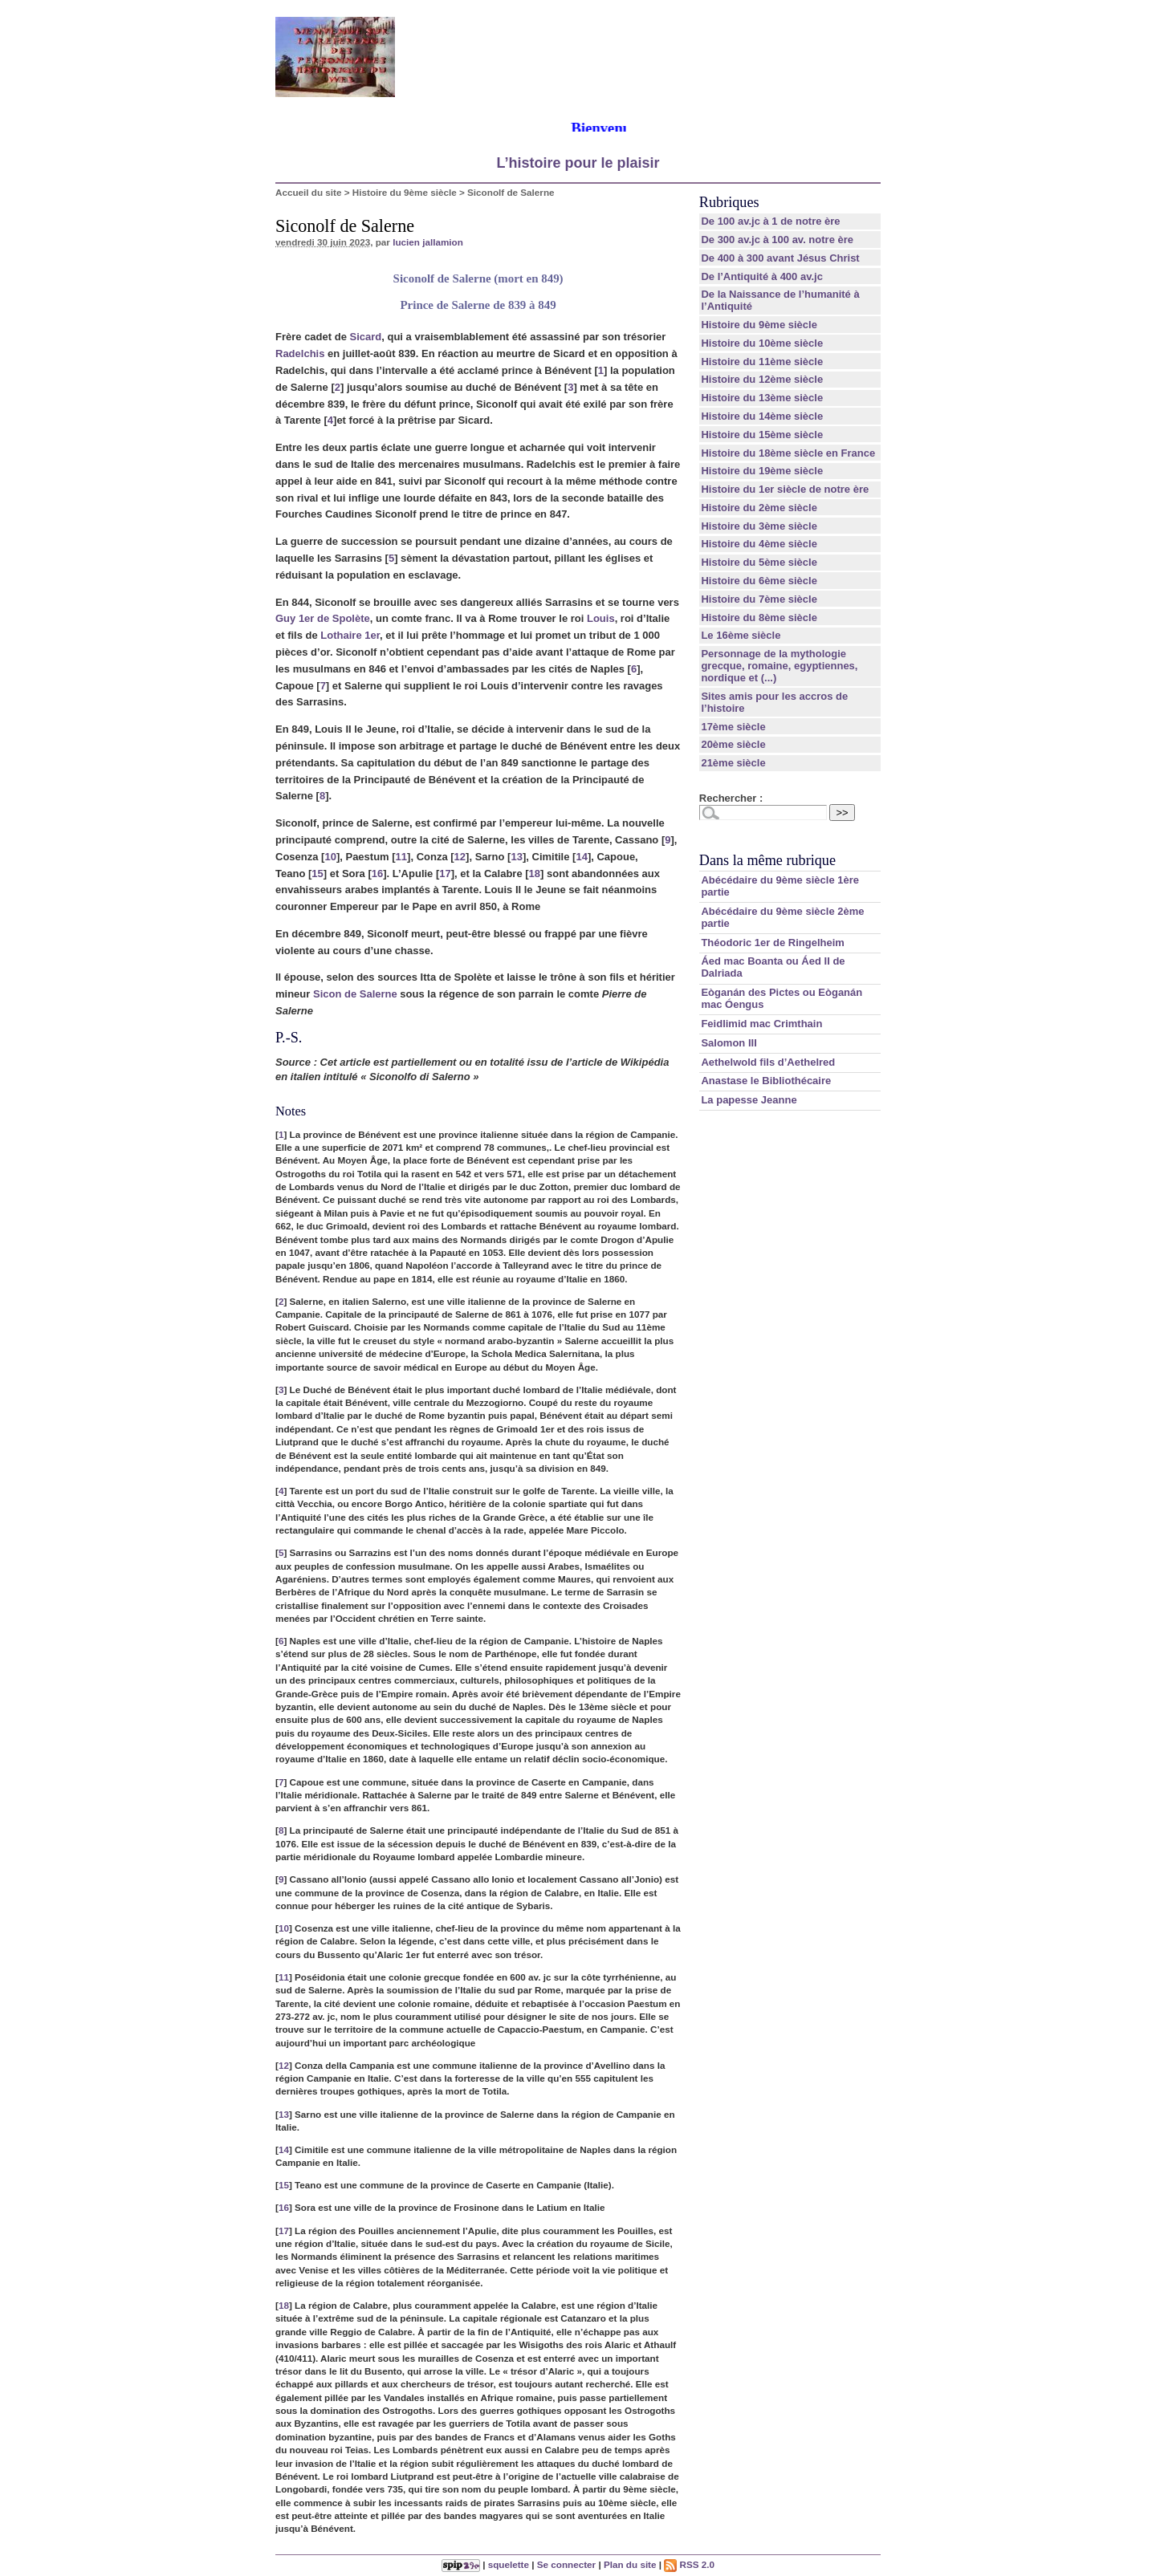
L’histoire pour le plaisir (577, 163)
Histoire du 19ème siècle (762, 471)
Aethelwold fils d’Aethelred (768, 1062)
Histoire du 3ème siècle (759, 526)
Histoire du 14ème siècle (762, 416)
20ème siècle (733, 744)
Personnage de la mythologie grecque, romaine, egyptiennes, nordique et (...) (779, 666)
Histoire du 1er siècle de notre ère (785, 489)
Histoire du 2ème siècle (759, 508)
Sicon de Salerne (355, 994)
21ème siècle (733, 763)
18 (534, 873)
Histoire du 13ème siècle (762, 398)
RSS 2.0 (689, 2564)
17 (444, 873)
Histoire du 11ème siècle (762, 362)
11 (401, 857)
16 (377, 873)
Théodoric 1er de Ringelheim (772, 943)
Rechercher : (731, 798)
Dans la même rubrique (767, 860)
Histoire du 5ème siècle (759, 562)
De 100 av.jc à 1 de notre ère (770, 221)
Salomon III (728, 1043)
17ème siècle (733, 727)
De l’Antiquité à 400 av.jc (761, 276)
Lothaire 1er (350, 635)
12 (460, 857)
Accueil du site (308, 192)
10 (330, 857)
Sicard (366, 337)
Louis (601, 618)
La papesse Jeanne (748, 1100)
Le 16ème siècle (740, 635)
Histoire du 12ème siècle (762, 379)
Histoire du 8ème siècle (759, 617)
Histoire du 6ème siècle (759, 581)
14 (581, 857)
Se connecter (566, 2564)
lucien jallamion (428, 242)
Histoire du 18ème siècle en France (788, 453)
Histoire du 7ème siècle (759, 599)
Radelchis (299, 353)
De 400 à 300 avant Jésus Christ (780, 258)
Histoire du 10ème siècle (762, 343)
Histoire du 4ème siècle (759, 544)
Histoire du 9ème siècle (404, 192)
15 (317, 873)
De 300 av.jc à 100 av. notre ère (777, 240)
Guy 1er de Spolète (322, 618)
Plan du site (630, 2564)
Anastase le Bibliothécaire (766, 1081)
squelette (508, 2564)
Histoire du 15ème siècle (762, 435)
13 (516, 857)
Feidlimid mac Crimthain (761, 1024)
